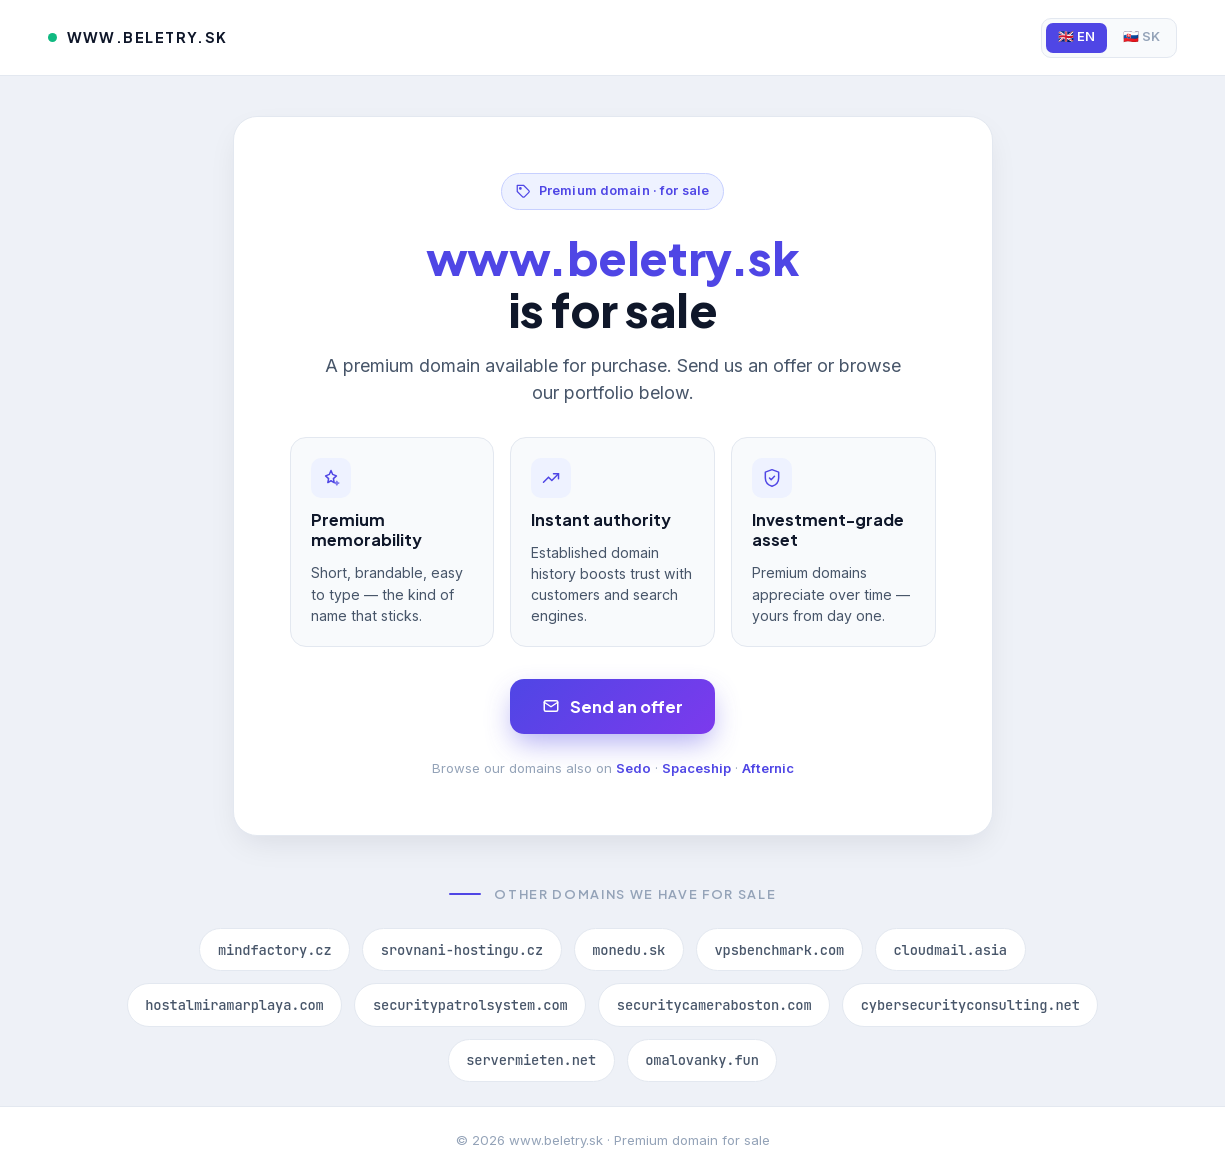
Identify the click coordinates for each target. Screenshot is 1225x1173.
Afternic (768, 768)
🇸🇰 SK (1141, 36)
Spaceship (696, 768)
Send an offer (612, 706)
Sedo (633, 768)
